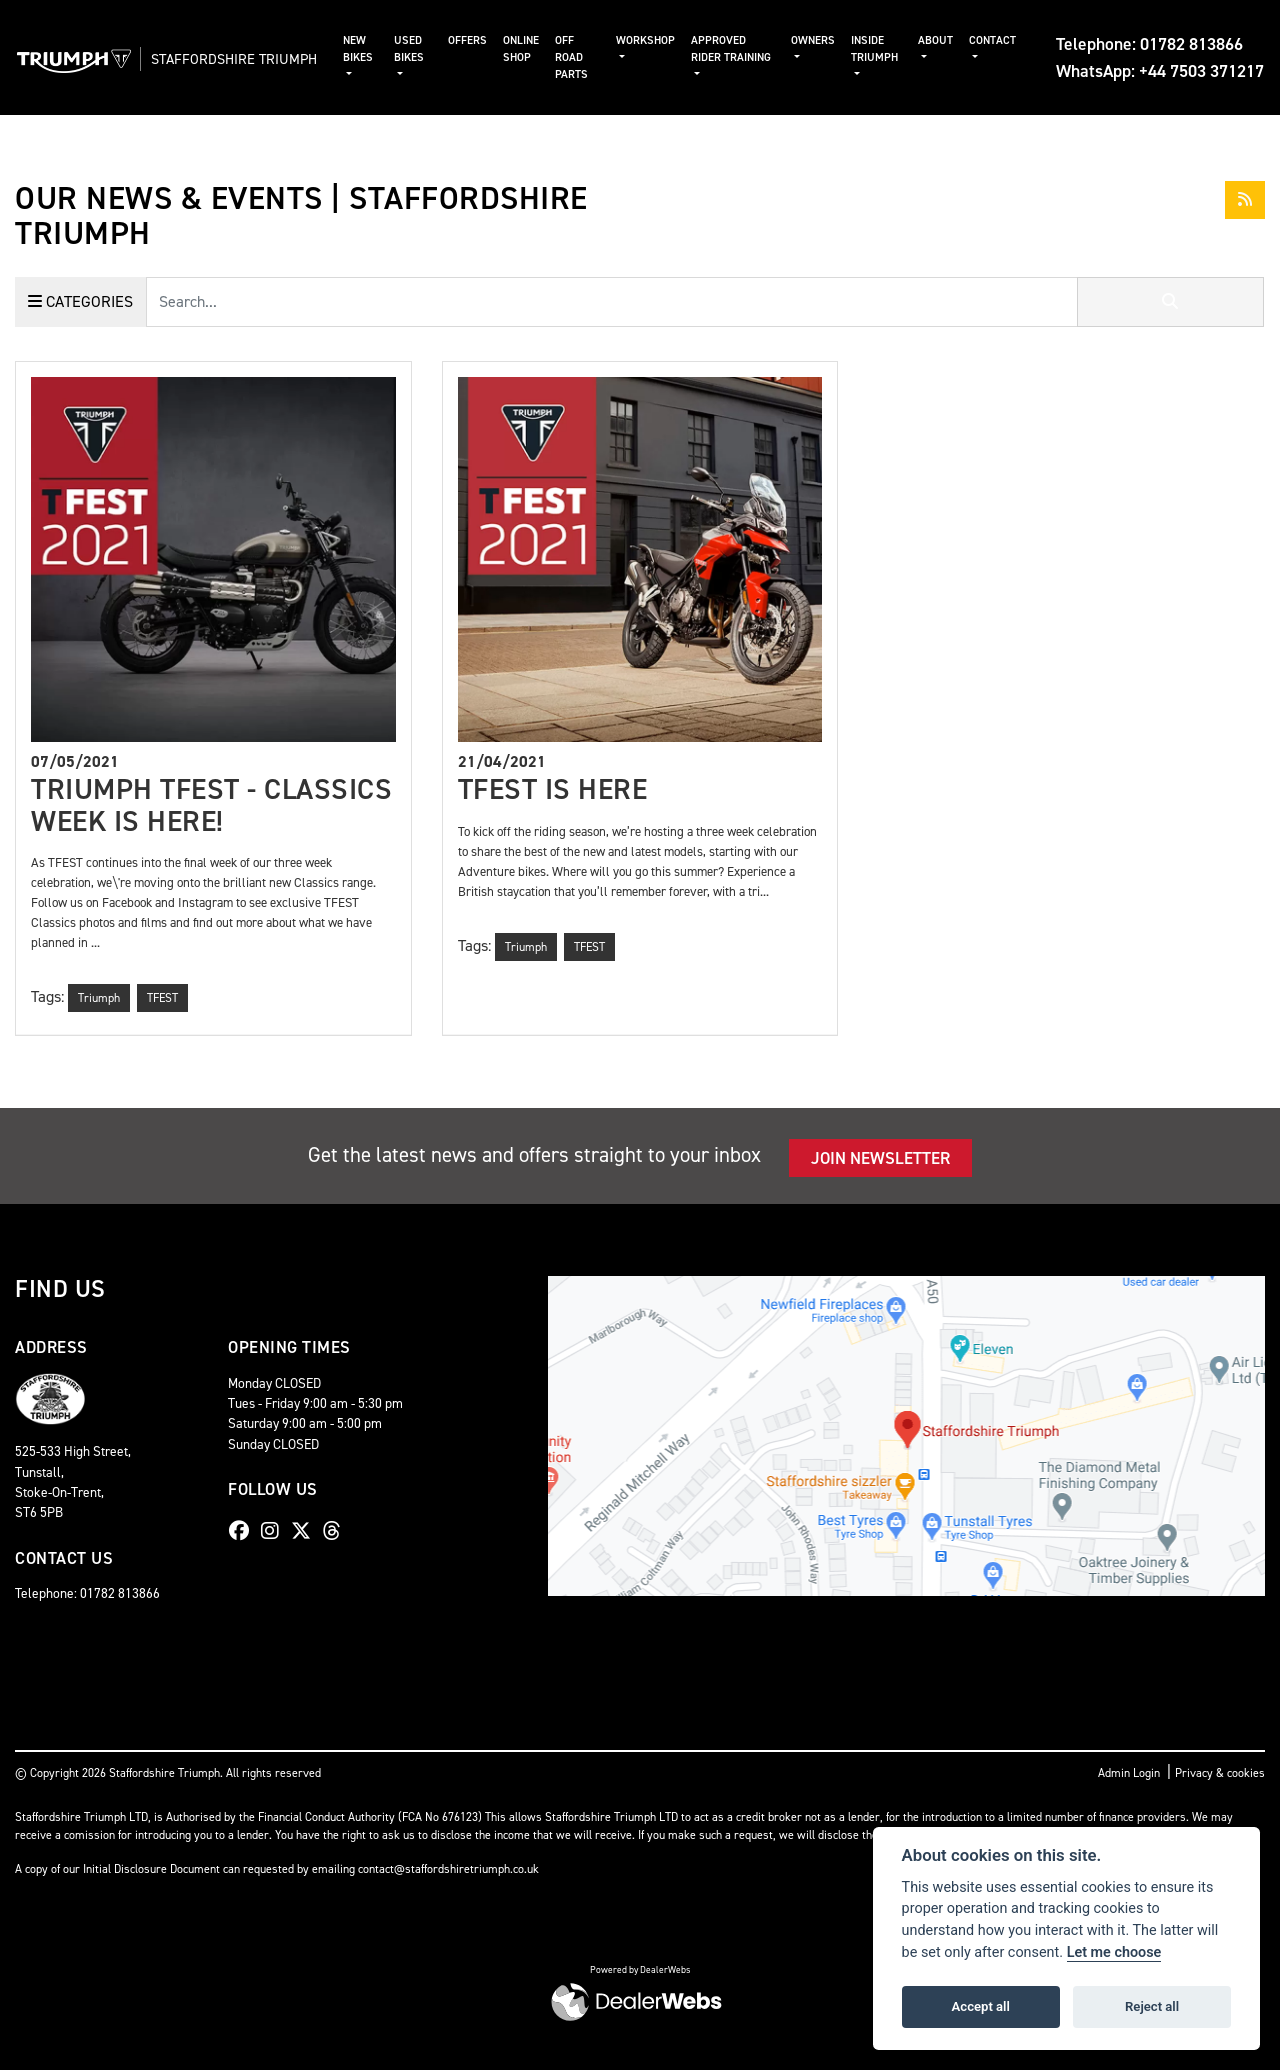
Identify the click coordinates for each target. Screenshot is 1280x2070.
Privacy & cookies (1220, 1773)
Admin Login (1129, 1773)
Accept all (981, 2006)
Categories (80, 301)
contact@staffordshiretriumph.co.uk (448, 1869)
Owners (817, 40)
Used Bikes (434, 49)
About (935, 40)
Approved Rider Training (732, 57)
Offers (486, 40)
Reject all (1152, 2006)
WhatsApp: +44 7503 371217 (1160, 71)
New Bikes (388, 49)
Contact (992, 40)
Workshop (659, 40)
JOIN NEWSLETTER (880, 1158)
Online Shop (540, 49)
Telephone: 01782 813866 (1149, 44)
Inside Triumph (878, 49)
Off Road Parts (590, 57)
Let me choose (1114, 1952)
